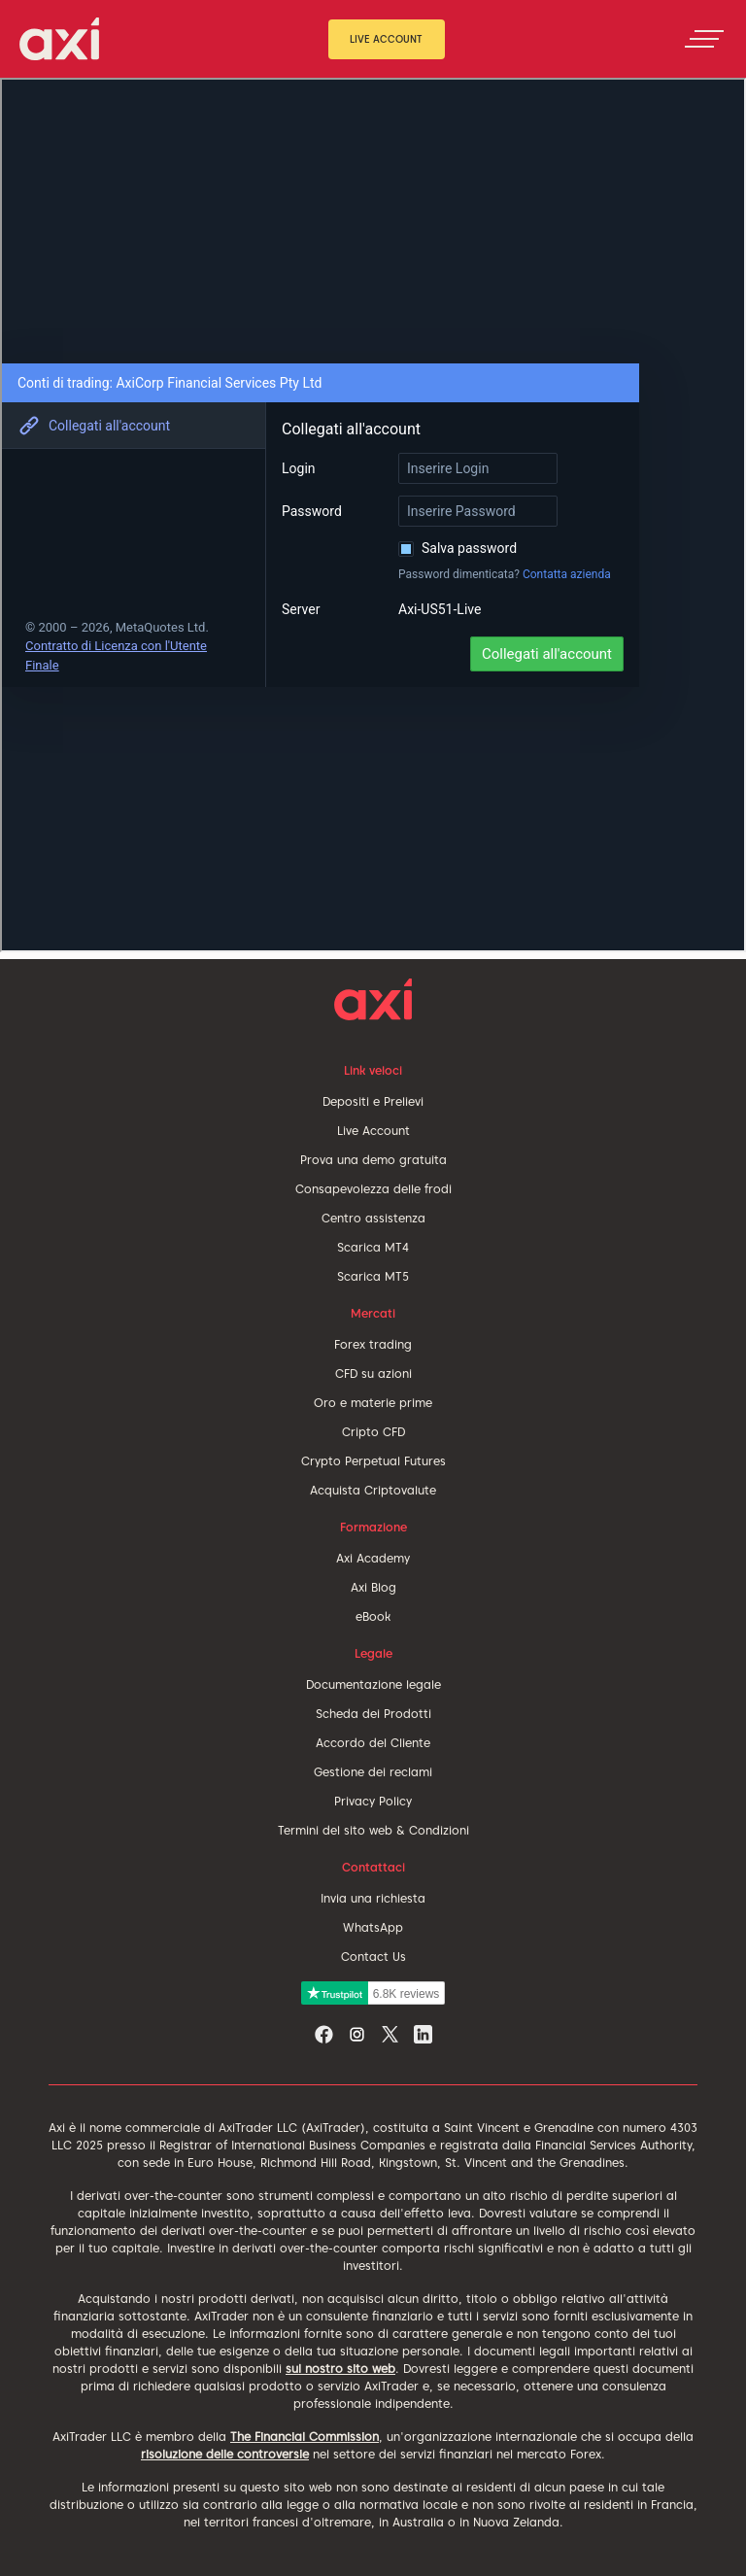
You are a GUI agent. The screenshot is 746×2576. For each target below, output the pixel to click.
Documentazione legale (373, 1684)
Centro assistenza (373, 1218)
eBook (373, 1616)
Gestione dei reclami (373, 1772)
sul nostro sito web (340, 2368)
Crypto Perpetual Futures (373, 1461)
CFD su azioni (373, 1373)
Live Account (386, 39)
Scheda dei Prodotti (373, 1713)
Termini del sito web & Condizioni (373, 1830)
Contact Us (373, 1956)
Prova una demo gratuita (373, 1159)
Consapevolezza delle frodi (373, 1189)
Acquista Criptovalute (373, 1490)
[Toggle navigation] (704, 38)
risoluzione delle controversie (225, 2454)
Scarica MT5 (373, 1276)
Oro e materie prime (373, 1402)
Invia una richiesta (373, 1898)
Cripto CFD (373, 1432)
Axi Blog (373, 1587)
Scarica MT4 (373, 1247)
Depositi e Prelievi (373, 1101)
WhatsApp (373, 1927)
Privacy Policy (373, 1801)
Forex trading (373, 1344)
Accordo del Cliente (373, 1742)
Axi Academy (373, 1558)
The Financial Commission (304, 2436)
